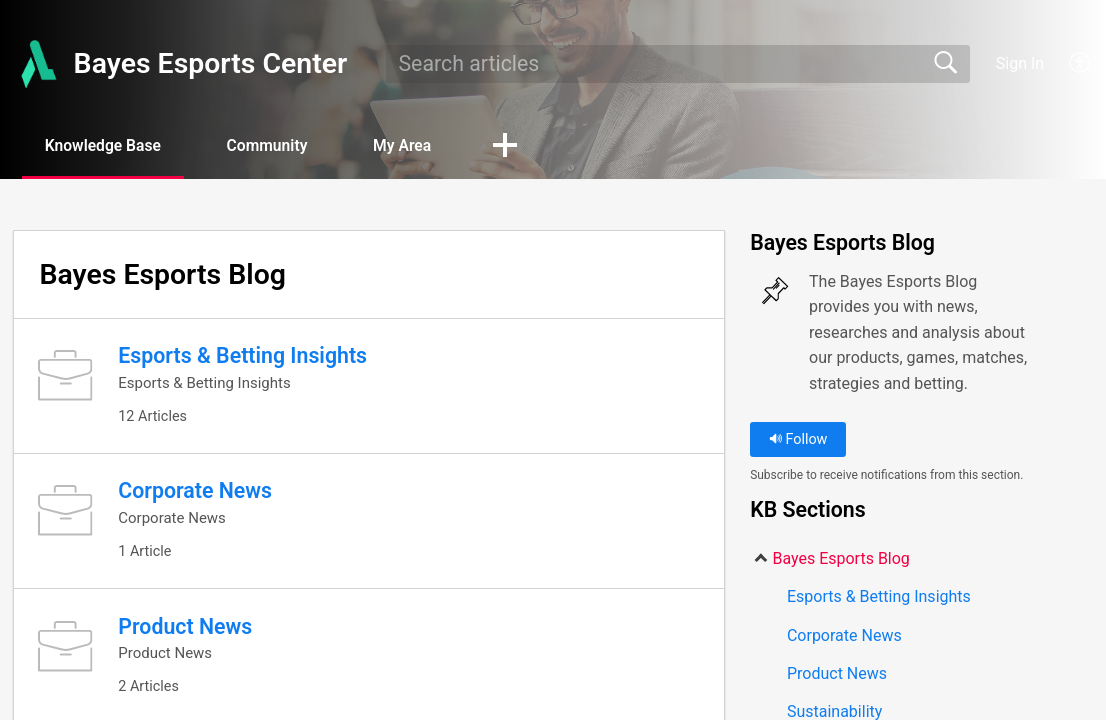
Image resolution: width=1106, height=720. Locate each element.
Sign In (1020, 63)
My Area (418, 145)
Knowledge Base (107, 145)
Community (278, 145)
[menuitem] (1068, 64)
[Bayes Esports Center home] (37, 64)
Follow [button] (798, 440)
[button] (525, 147)
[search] (678, 64)
